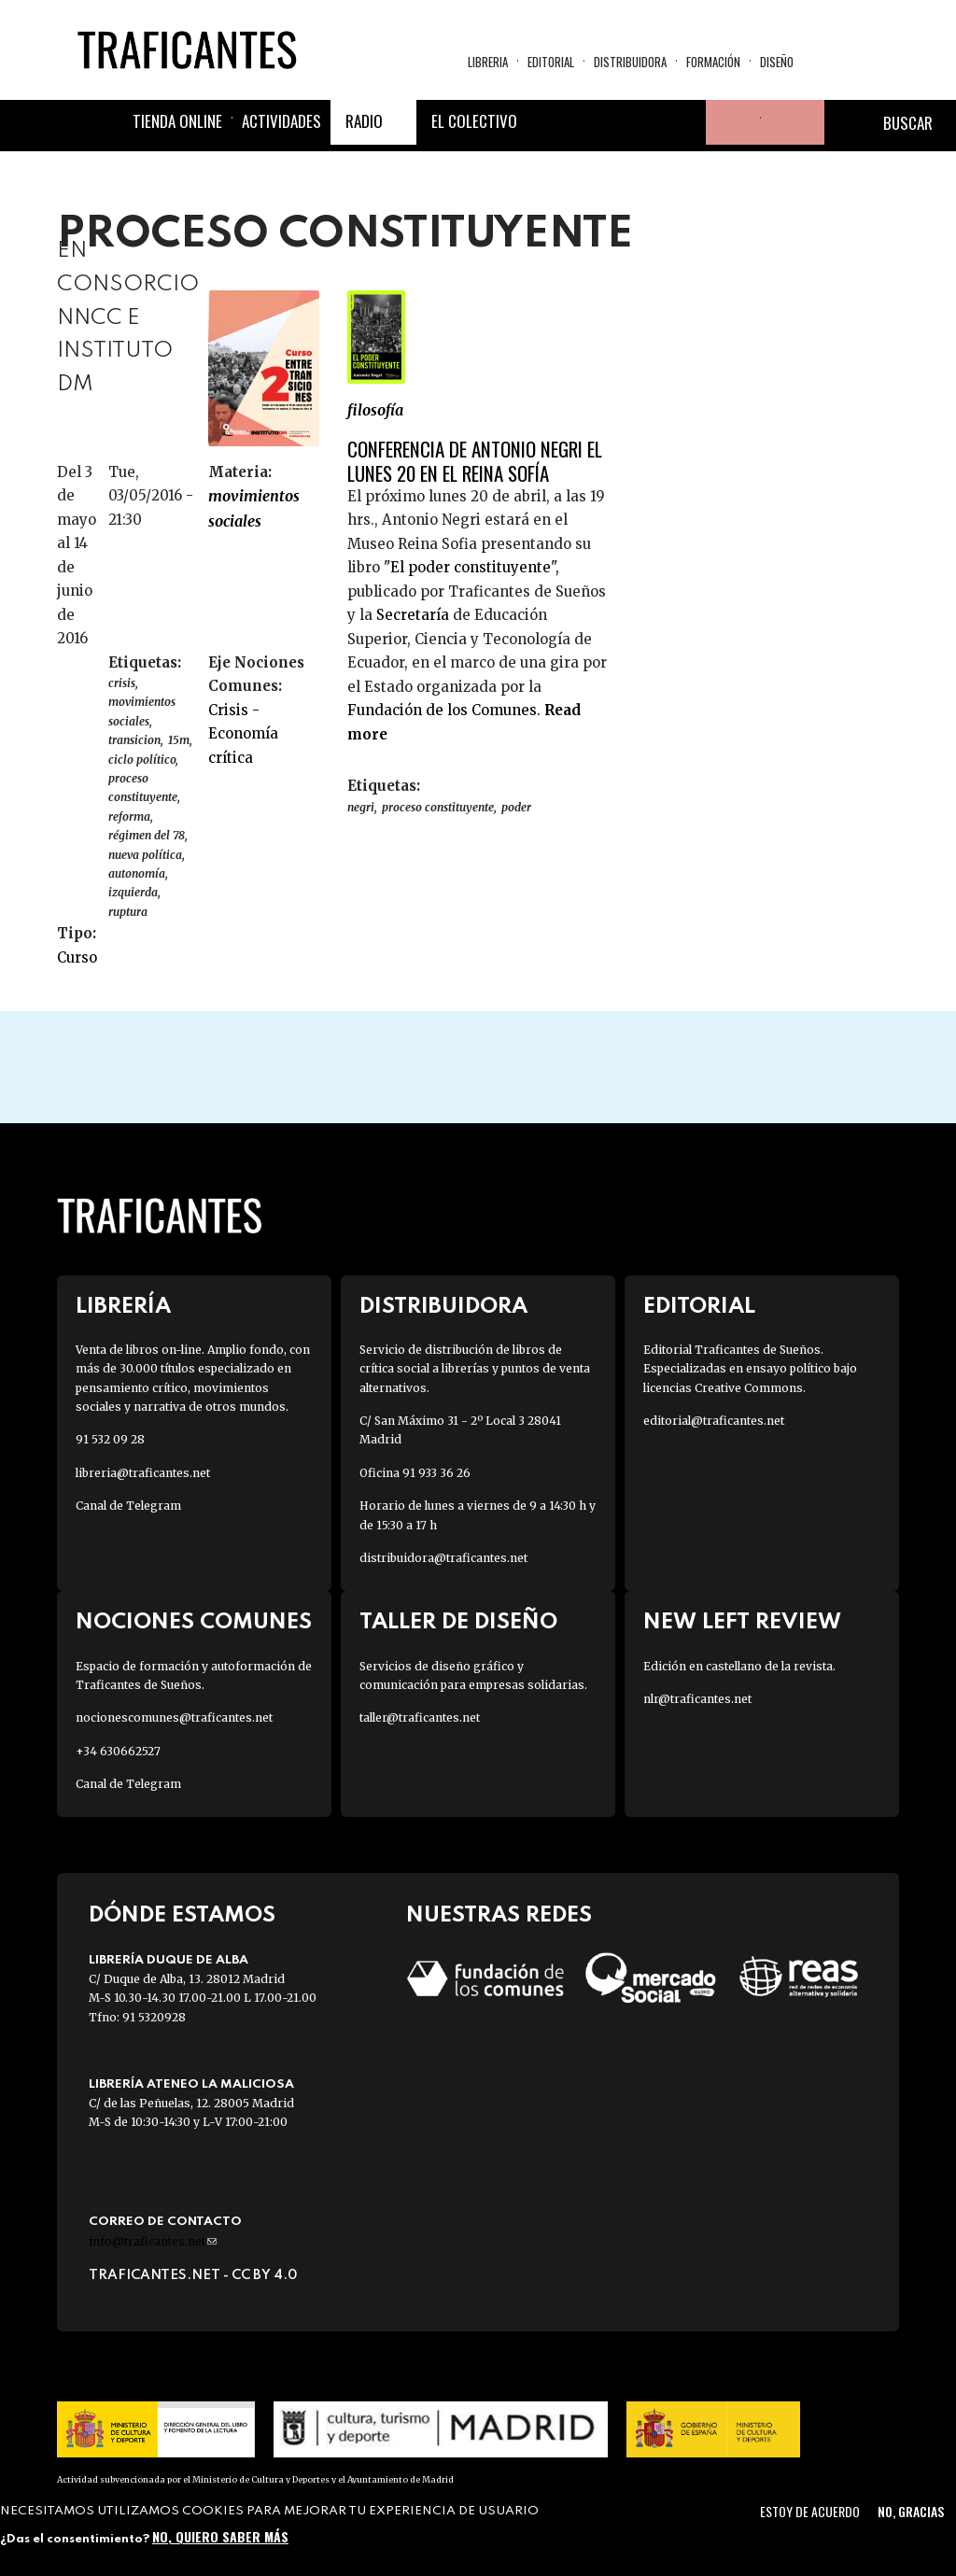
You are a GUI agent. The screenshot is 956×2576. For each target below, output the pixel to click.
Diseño (777, 61)
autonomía (136, 873)
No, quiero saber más (220, 2536)
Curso (77, 957)
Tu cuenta (728, 122)
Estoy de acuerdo (810, 2511)
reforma (129, 816)
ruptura (128, 912)
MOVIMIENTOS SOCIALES (254, 508)
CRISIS (121, 683)
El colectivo (474, 121)
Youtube (683, 122)
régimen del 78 (146, 835)
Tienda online (177, 121)
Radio (364, 121)
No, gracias (911, 2511)
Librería (123, 1306)
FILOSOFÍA (375, 410)
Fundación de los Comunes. (445, 710)
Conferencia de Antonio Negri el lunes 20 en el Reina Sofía (474, 460)
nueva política (145, 855)
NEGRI (360, 807)
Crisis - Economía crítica (243, 734)
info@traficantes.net (153, 2241)
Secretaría (412, 615)
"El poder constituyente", (469, 567)
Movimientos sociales (142, 711)
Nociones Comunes (194, 1622)
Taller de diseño (458, 1622)
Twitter (593, 122)
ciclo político (142, 760)
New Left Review (742, 1622)
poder (516, 807)
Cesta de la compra (792, 122)
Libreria (488, 61)
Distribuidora (630, 61)
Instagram (638, 122)
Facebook (549, 122)
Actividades (281, 121)
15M (179, 740)
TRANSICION (134, 740)
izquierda (133, 892)
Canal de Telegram (128, 1506)
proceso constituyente (142, 787)
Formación (713, 61)
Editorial (550, 61)
